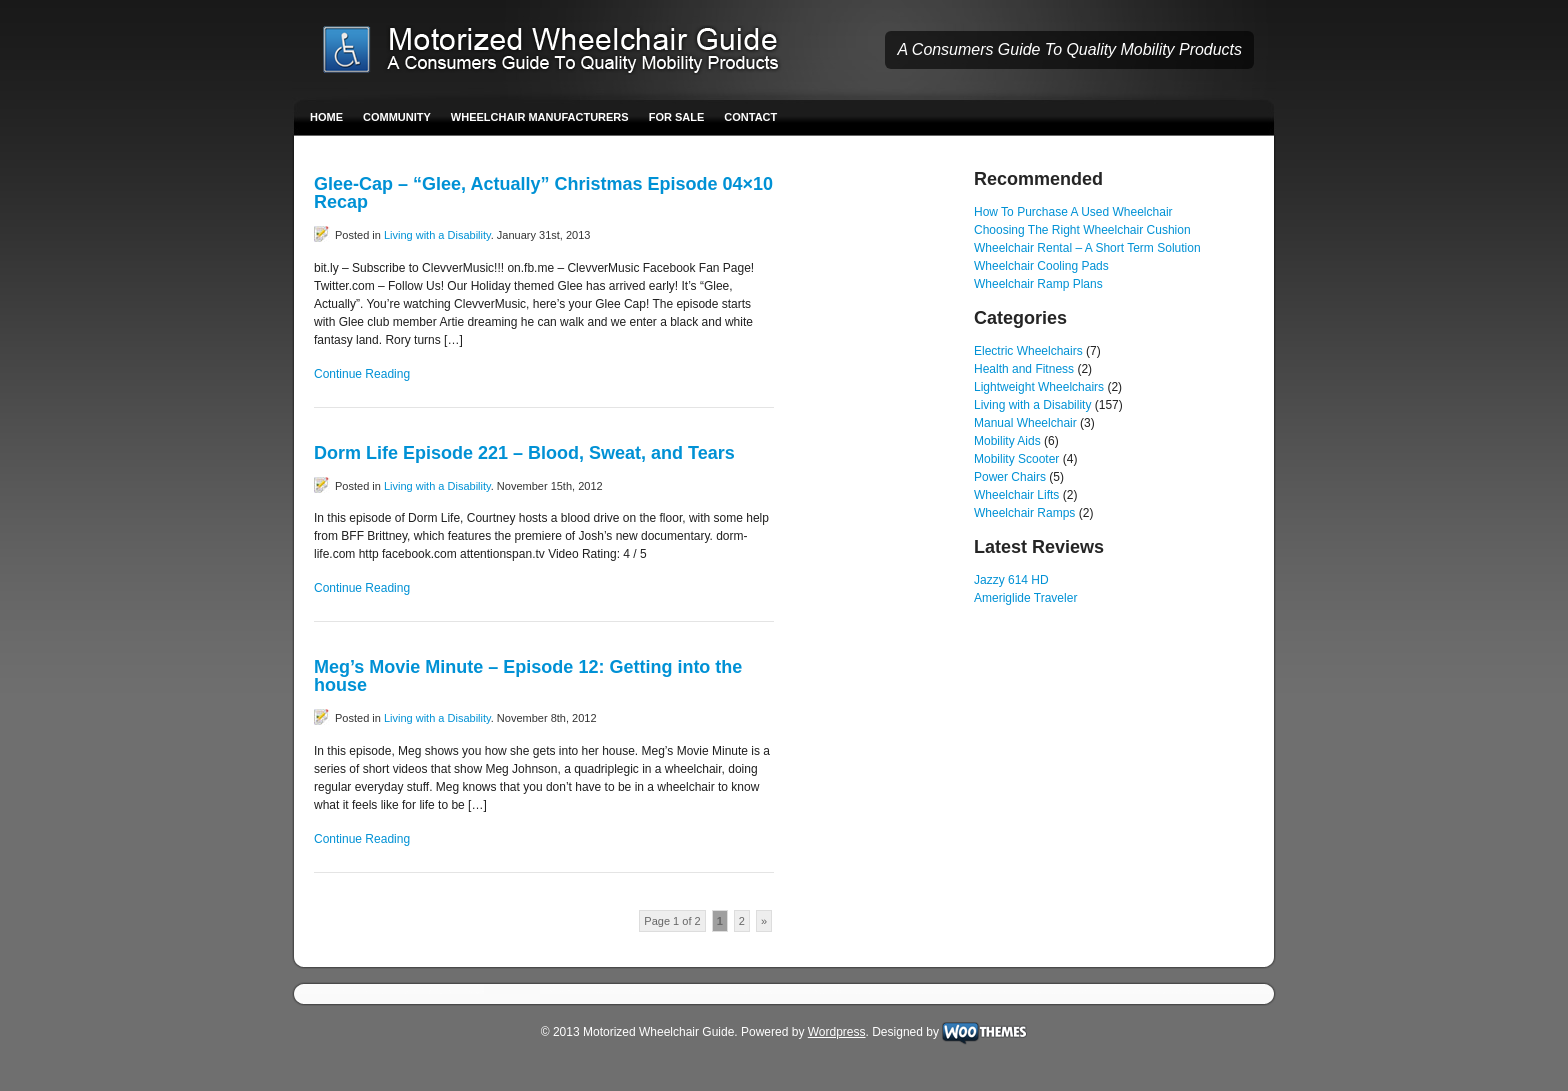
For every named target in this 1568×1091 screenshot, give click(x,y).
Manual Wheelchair (1025, 423)
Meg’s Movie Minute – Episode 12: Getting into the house (528, 676)
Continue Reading (362, 374)
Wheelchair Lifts (1016, 495)
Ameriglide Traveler (1025, 598)
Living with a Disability (437, 235)
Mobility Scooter (1016, 459)
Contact (750, 117)
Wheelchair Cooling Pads (1041, 266)
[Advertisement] (874, 470)
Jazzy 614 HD (1011, 580)
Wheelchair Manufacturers (540, 117)
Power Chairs (1010, 477)
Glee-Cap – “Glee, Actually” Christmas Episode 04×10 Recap (543, 193)
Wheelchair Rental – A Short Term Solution (1087, 248)
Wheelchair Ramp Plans (1038, 284)
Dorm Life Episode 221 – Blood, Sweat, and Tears (524, 453)
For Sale (677, 117)
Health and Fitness (1024, 369)
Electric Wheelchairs (1028, 351)
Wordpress (837, 1032)
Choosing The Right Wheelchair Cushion (1082, 230)
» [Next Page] (764, 921)
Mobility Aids (1007, 441)
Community (397, 117)
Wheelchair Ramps (1024, 513)
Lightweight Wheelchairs (1039, 387)
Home (326, 117)
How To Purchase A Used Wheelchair (1073, 212)
